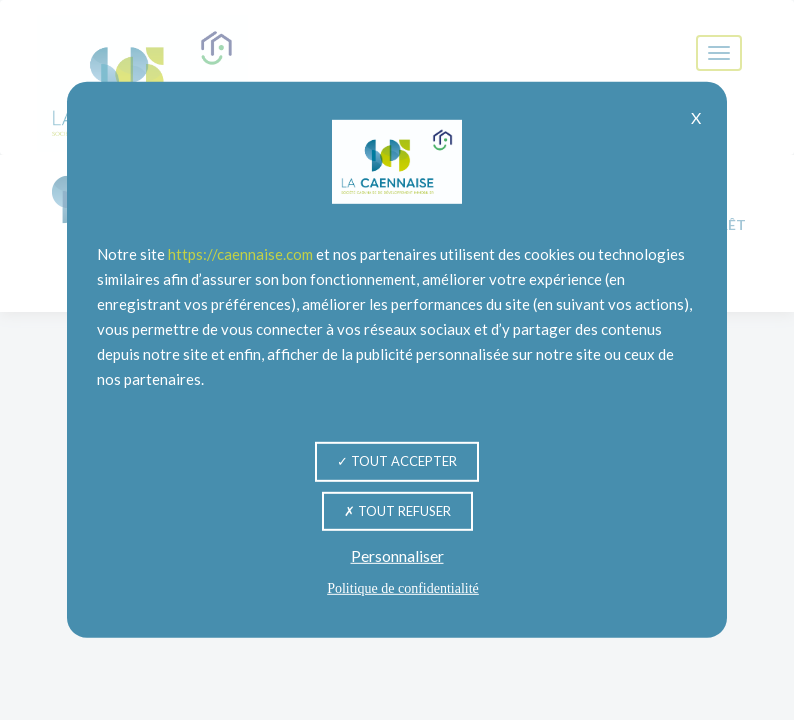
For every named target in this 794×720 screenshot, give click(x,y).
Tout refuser (397, 510)
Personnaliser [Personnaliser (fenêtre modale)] (397, 555)
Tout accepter (397, 461)
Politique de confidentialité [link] (403, 588)
